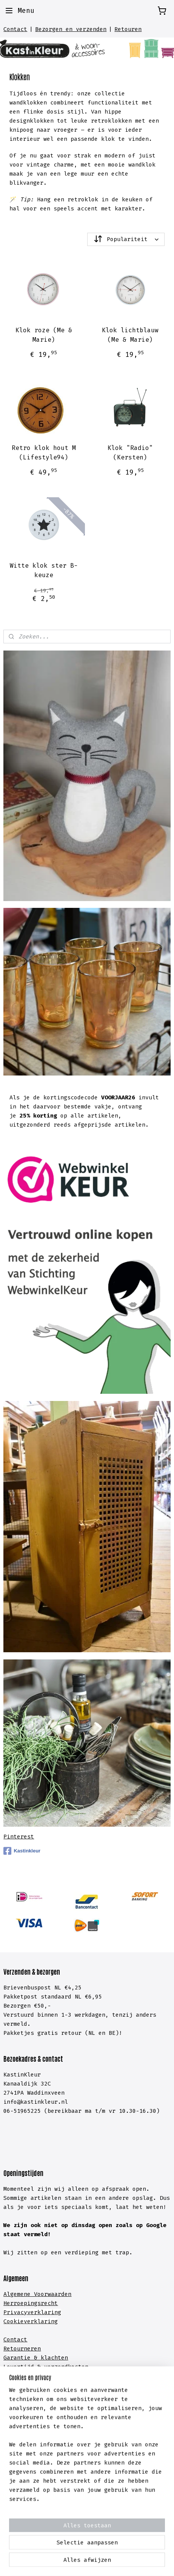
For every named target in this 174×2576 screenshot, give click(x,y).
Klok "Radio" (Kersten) (130, 452)
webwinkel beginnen (145, 2549)
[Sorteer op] (126, 239)
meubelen (46, 2426)
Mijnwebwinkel (104, 2562)
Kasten (13, 2417)
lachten (56, 2357)
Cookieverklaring (30, 2321)
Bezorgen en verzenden (70, 29)
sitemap (88, 2549)
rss (110, 2549)
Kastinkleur (21, 1850)
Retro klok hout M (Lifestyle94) (44, 452)
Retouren (128, 29)
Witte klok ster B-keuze (44, 570)
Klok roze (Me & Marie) (43, 335)
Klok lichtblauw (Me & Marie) (130, 335)
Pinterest (18, 1836)
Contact (15, 29)
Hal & (13, 2472)
